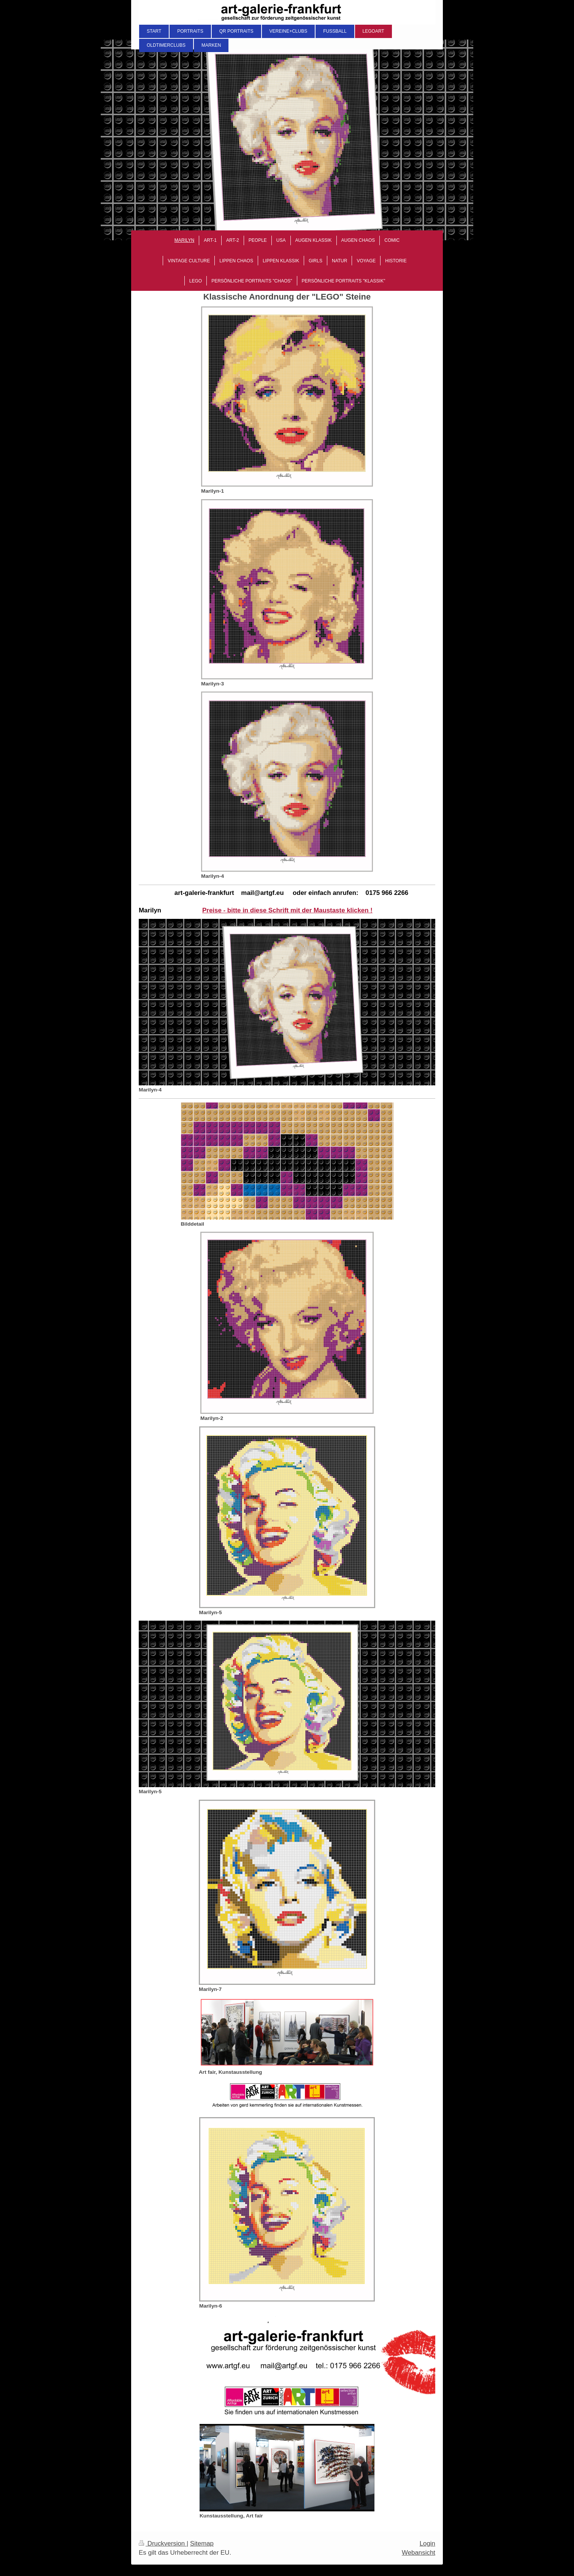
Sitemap (202, 2543)
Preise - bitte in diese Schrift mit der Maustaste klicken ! (287, 910)
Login (427, 2543)
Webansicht (418, 2552)
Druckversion (163, 2543)
